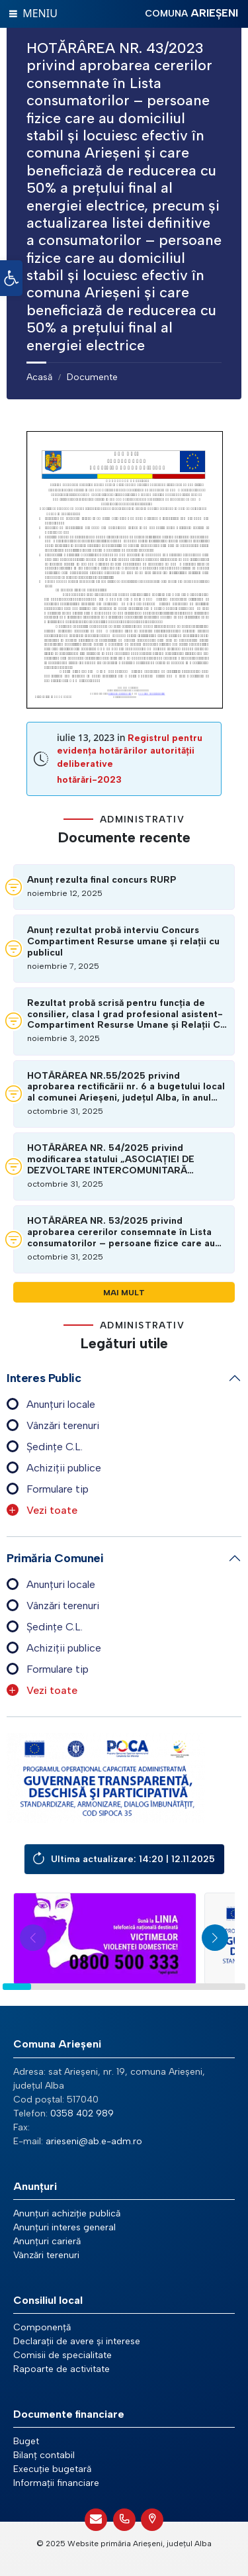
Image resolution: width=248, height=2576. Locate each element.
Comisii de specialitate (62, 2355)
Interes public (44, 1378)
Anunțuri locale (60, 1404)
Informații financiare (56, 2483)
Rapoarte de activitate (61, 2369)
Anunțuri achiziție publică (66, 2213)
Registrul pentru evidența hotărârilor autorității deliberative (129, 750)
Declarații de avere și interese (76, 2341)
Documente (92, 377)
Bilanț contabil (44, 2455)
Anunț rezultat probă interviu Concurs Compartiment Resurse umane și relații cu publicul (123, 941)
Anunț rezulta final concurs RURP (101, 880)
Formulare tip (57, 1489)
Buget (26, 2441)
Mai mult (124, 1292)
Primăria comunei (55, 1558)
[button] (11, 278)
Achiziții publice (63, 1467)
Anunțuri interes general (64, 2227)
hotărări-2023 (89, 779)
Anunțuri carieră (47, 2241)
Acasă (39, 377)
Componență (42, 2327)
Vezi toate (51, 1510)
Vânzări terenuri (62, 1425)
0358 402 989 (82, 2113)
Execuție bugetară (52, 2469)
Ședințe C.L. (54, 1446)
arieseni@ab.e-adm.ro (94, 2141)
